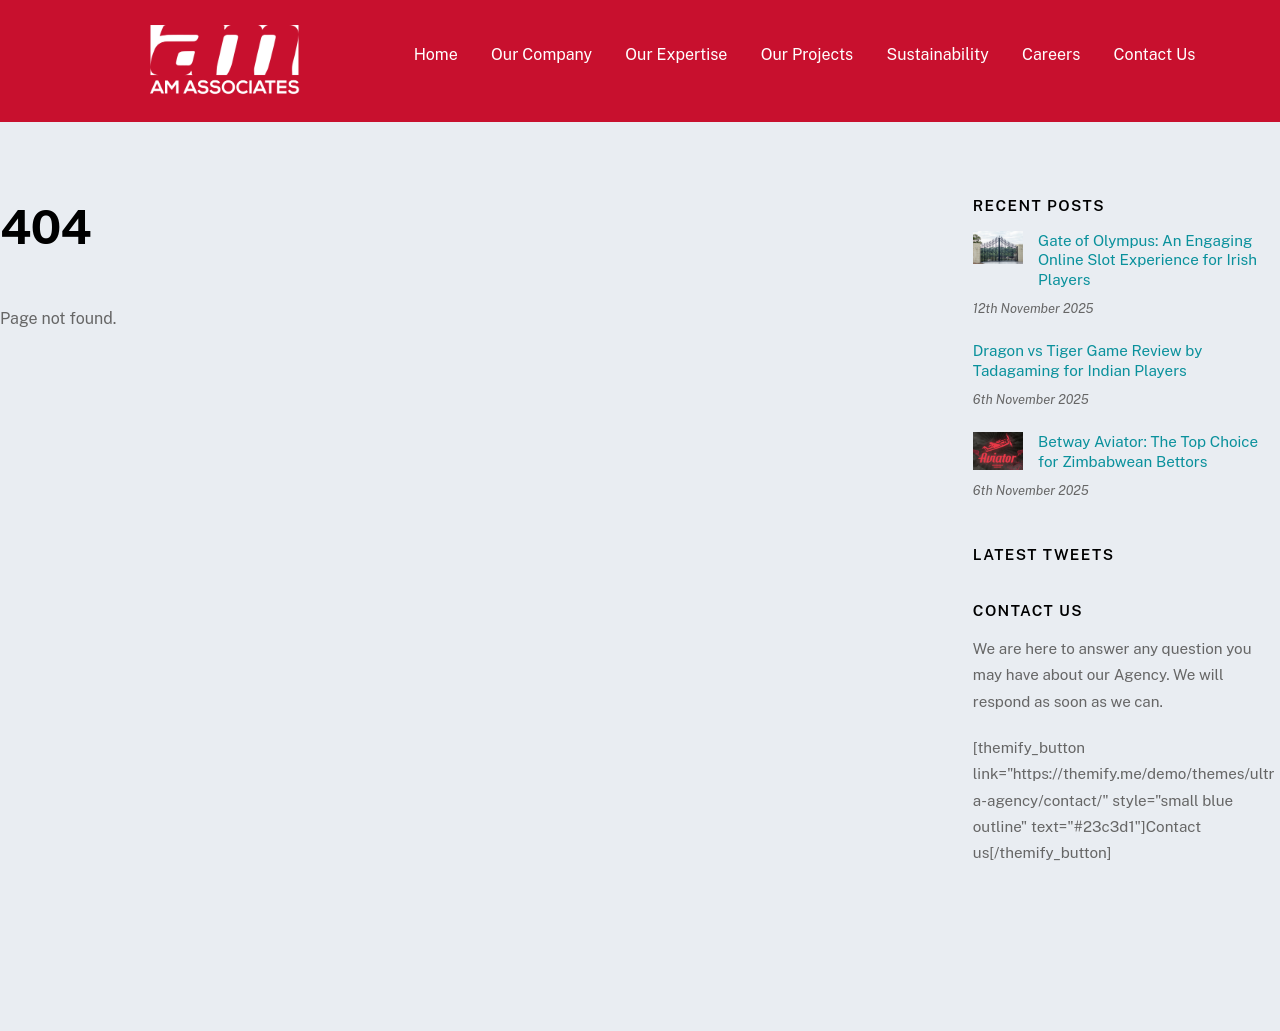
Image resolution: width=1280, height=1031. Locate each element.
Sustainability (938, 54)
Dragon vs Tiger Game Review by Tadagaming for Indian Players (1088, 360)
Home (436, 54)
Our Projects (807, 54)
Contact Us (1155, 54)
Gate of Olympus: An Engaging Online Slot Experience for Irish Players (1147, 260)
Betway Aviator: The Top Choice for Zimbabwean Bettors (1148, 451)
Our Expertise (676, 54)
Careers (1051, 54)
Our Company (541, 54)
